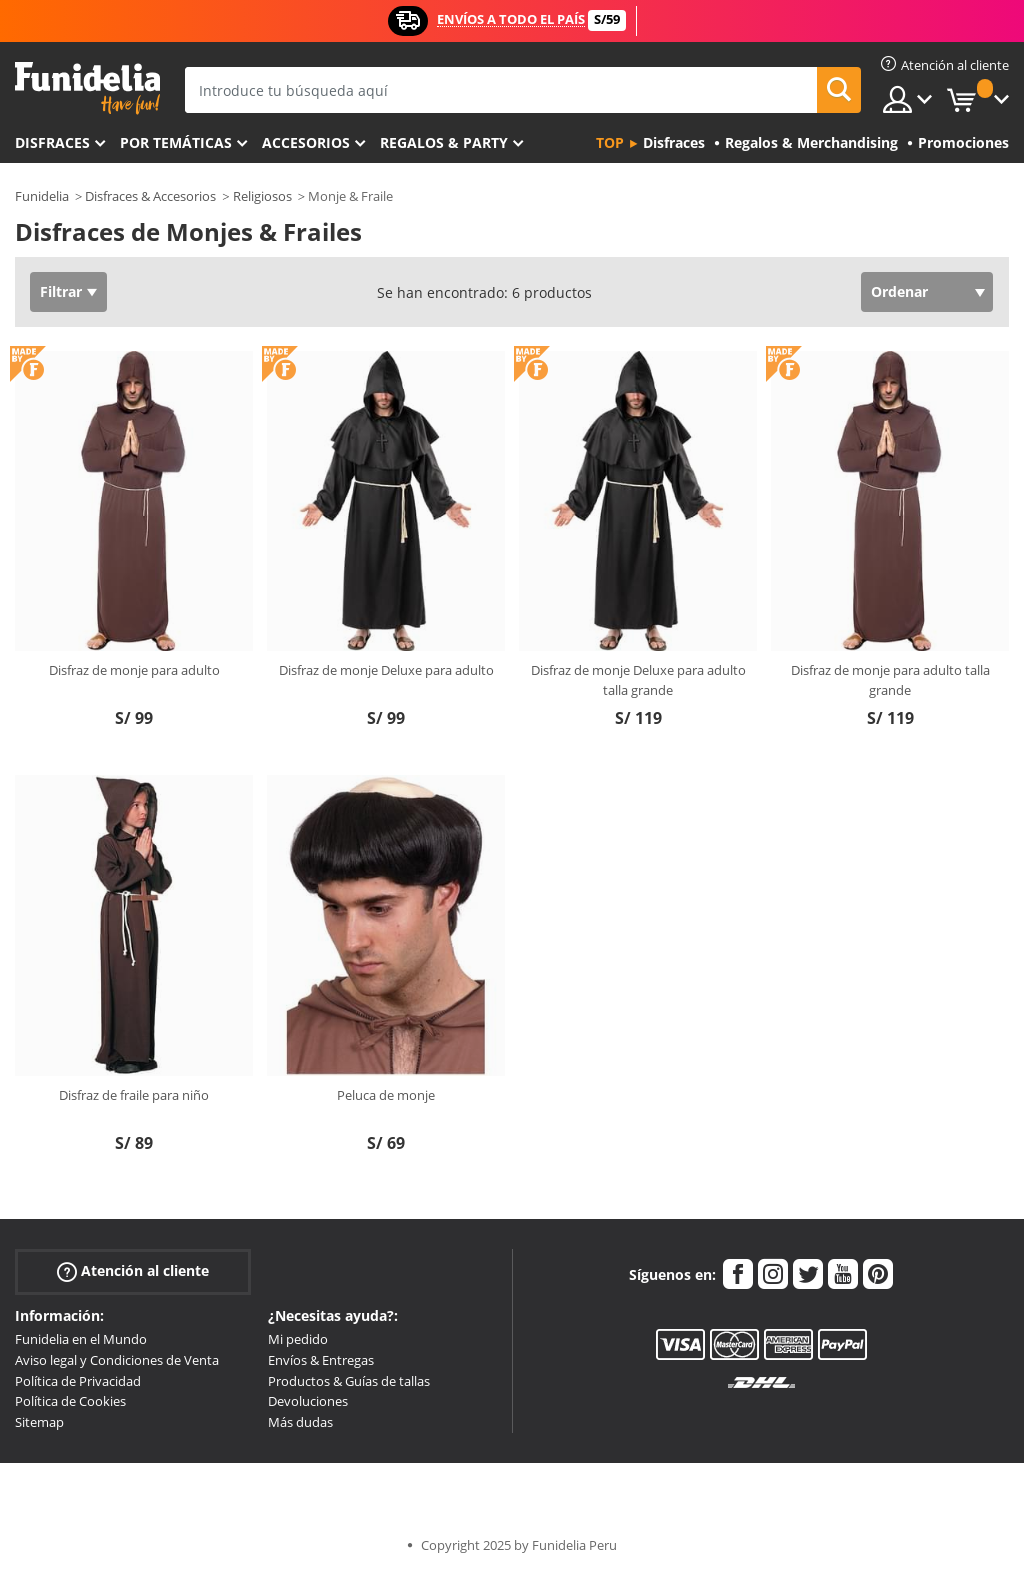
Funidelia (42, 196)
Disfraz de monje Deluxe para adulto (386, 670)
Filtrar (61, 291)
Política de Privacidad (78, 1381)
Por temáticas (176, 142)
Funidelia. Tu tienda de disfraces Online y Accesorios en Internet (87, 88)
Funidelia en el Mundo (81, 1339)
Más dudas (300, 1422)
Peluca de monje (386, 1095)
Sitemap (39, 1422)
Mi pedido (298, 1339)
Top (610, 142)
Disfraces (52, 142)
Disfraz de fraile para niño (134, 1095)
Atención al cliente (133, 1271)
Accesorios (306, 142)
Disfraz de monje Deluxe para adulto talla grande (638, 680)
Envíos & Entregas (321, 1360)
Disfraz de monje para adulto (134, 670)
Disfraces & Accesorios (150, 196)
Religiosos (262, 196)
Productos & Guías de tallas (349, 1381)
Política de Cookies (70, 1401)
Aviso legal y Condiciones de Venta (117, 1360)
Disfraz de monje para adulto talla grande (890, 680)
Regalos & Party (444, 142)
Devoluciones (308, 1401)
